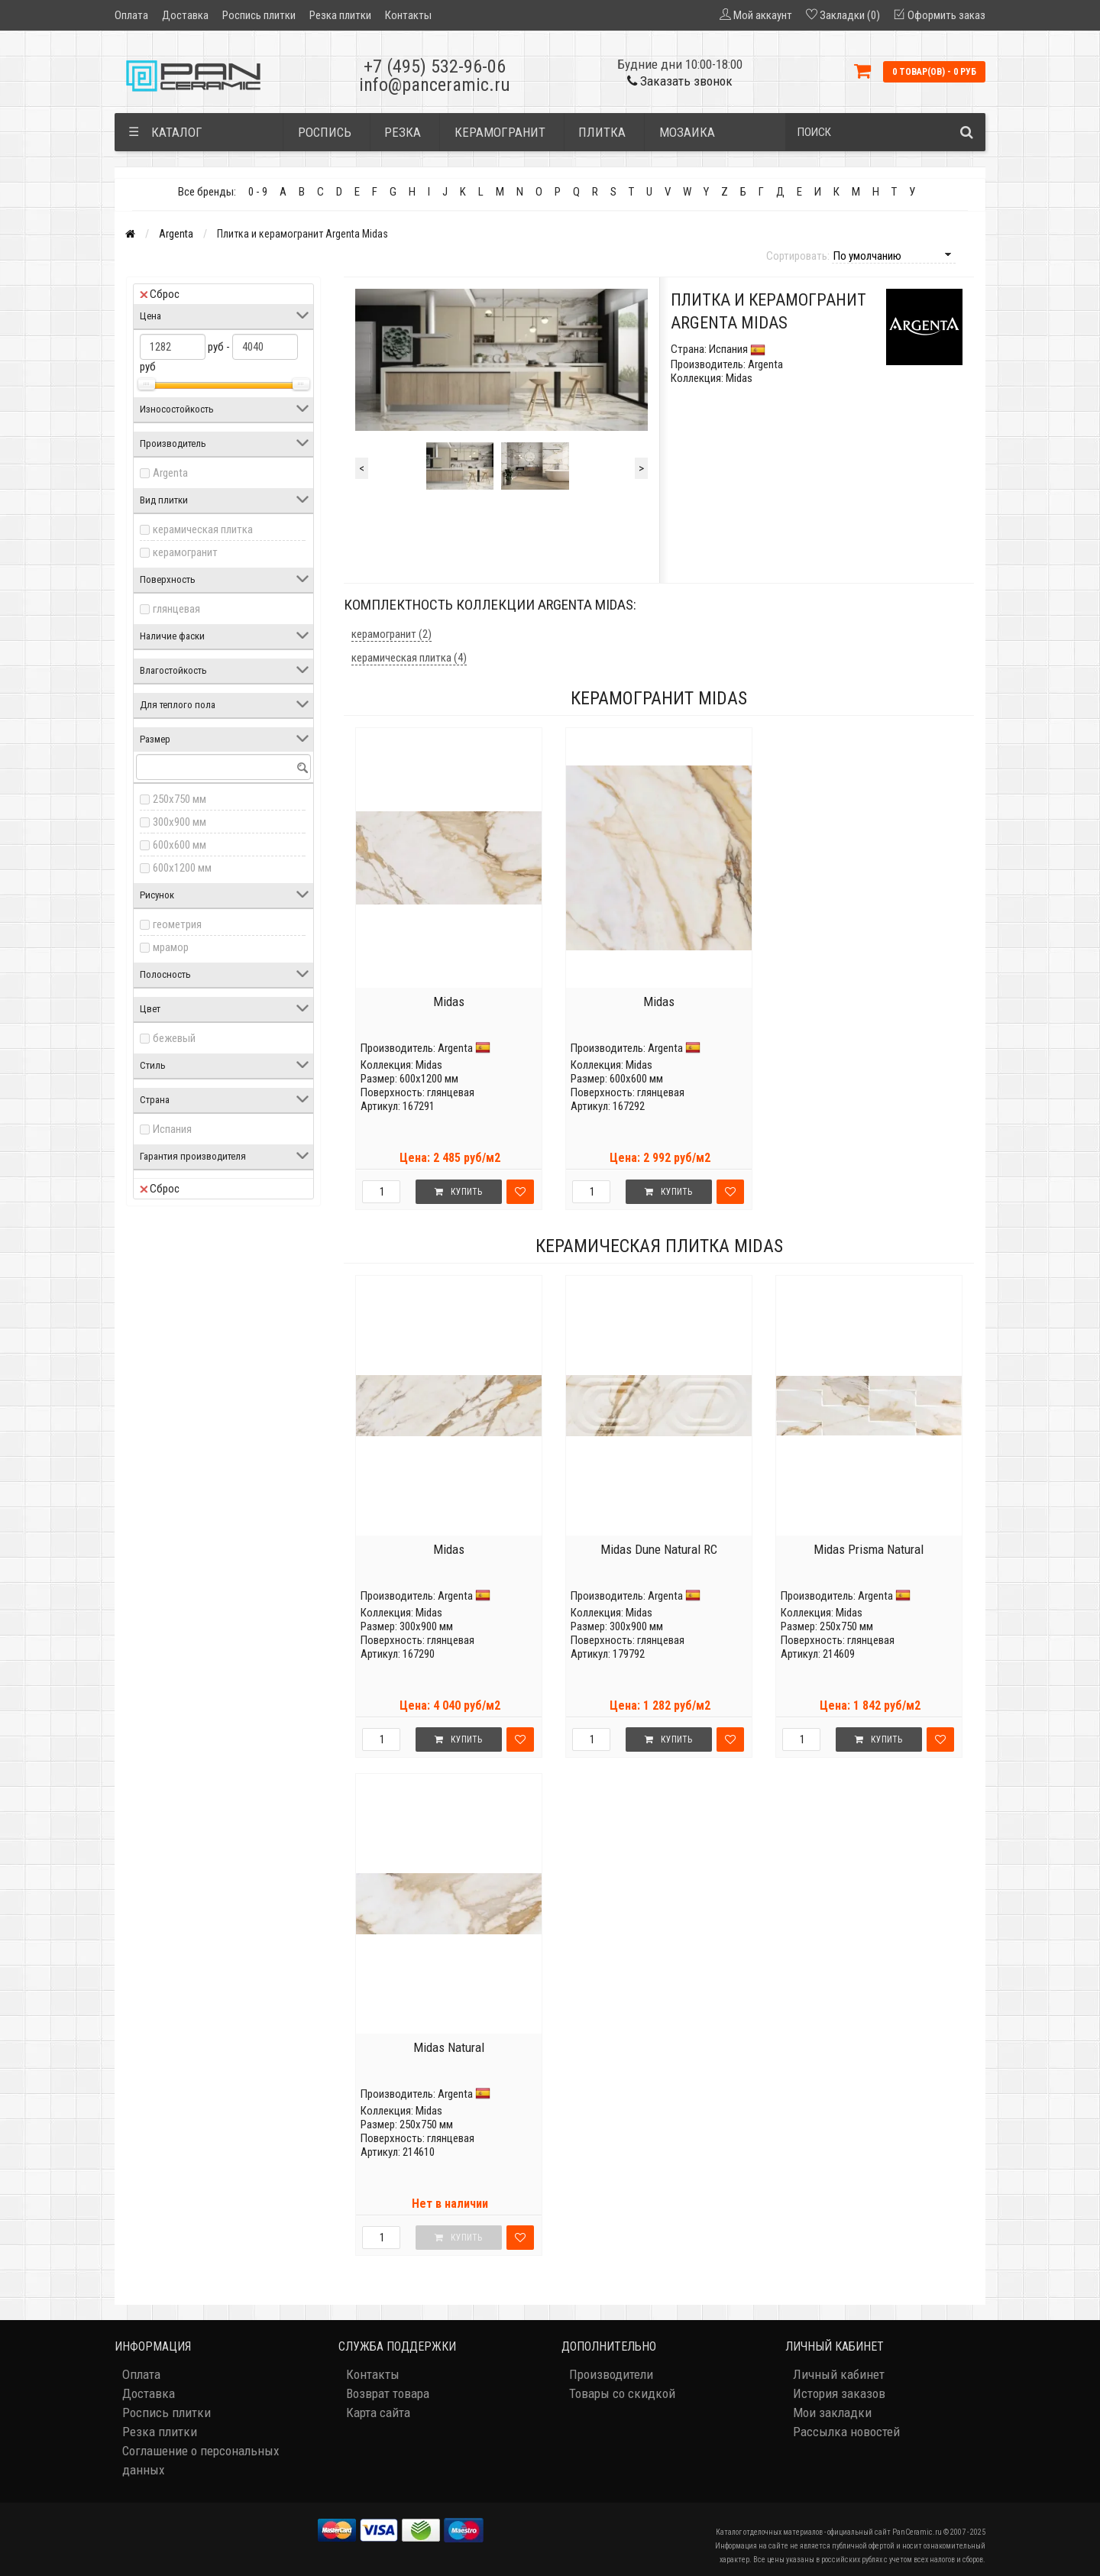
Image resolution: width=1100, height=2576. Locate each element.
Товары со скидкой (622, 2393)
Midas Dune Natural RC (658, 1549)
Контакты (408, 15)
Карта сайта (378, 2412)
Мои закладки (832, 2412)
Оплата (131, 15)
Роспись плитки (259, 15)
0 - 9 (257, 192)
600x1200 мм (182, 868)
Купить (458, 1191)
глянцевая (176, 609)
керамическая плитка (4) (409, 658)
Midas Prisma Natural (869, 1549)
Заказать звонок (680, 81)
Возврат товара (387, 2393)
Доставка (185, 15)
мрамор (171, 947)
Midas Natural (448, 2047)
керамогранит (185, 552)
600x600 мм (179, 845)
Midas (448, 1001)
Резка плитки (340, 15)
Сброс (160, 294)
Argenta (176, 234)
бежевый (174, 1038)
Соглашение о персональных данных (200, 2460)
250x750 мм (179, 799)
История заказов (839, 2393)
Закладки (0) (850, 15)
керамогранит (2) (391, 634)
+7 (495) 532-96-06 (435, 66)
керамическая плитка (203, 529)
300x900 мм (179, 822)
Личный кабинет (839, 2374)
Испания (172, 1129)
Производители (611, 2374)
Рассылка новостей (846, 2431)
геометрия (177, 924)
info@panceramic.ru (434, 84)
